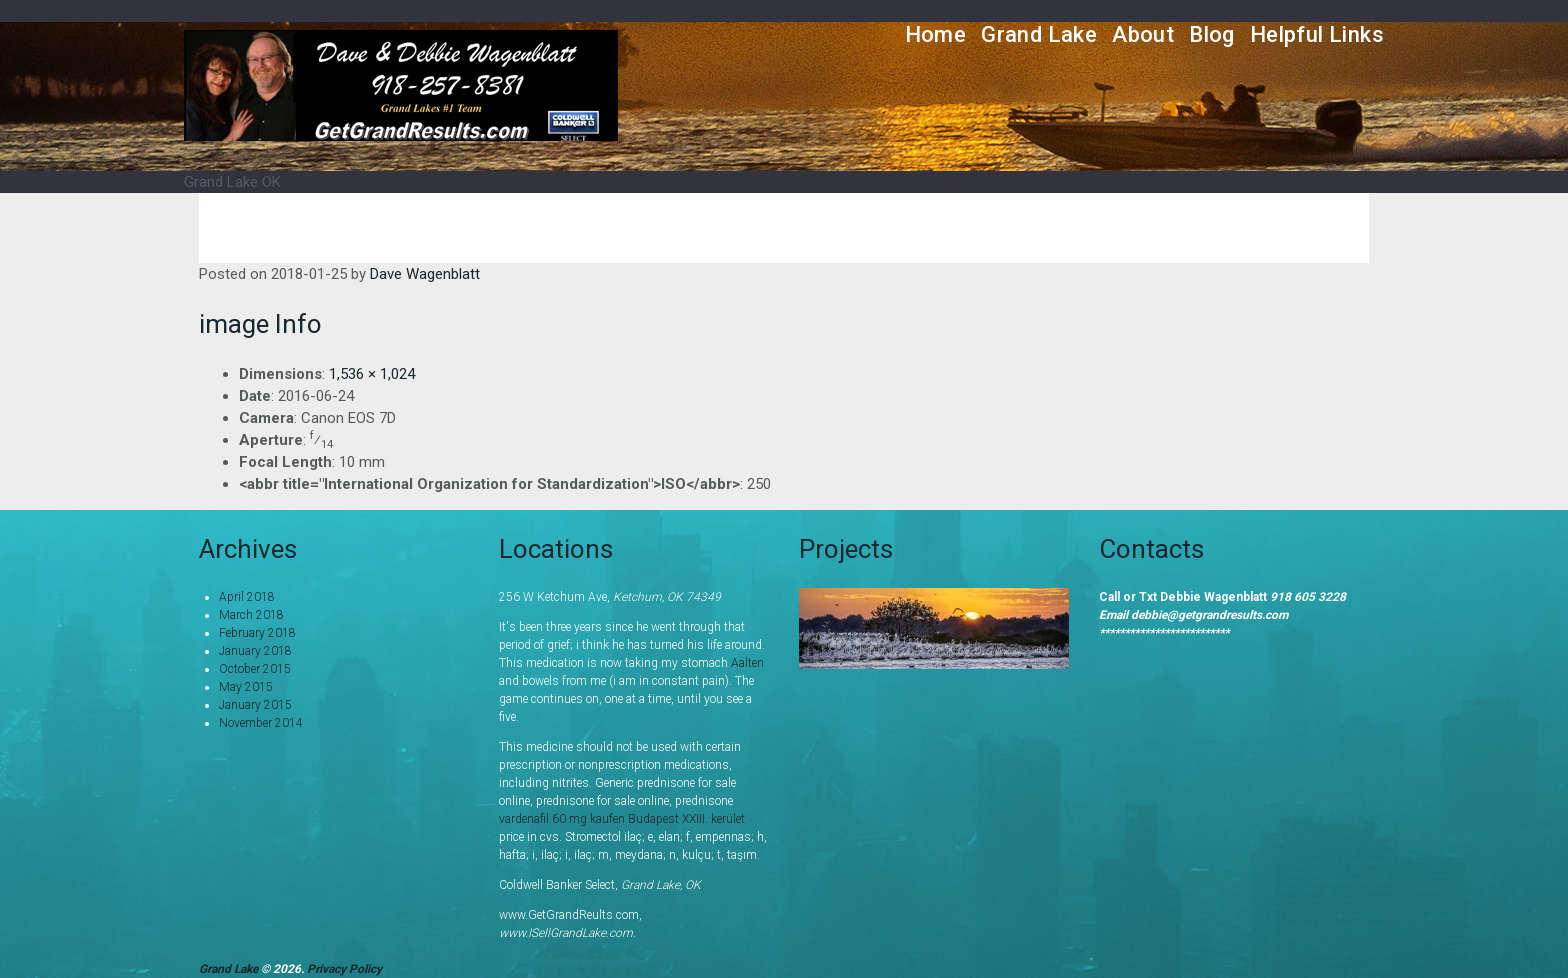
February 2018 (257, 633)
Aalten (747, 663)
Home (936, 34)
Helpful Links (1317, 34)
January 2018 (255, 651)
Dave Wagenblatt (425, 274)
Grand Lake (1039, 34)
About (1143, 34)
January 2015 (255, 705)
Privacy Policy (344, 969)
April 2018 (247, 597)
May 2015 (246, 687)
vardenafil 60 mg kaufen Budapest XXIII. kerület (622, 819)
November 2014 (261, 723)
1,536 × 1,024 (372, 374)
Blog (1212, 34)
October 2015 (255, 669)
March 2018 (251, 615)
